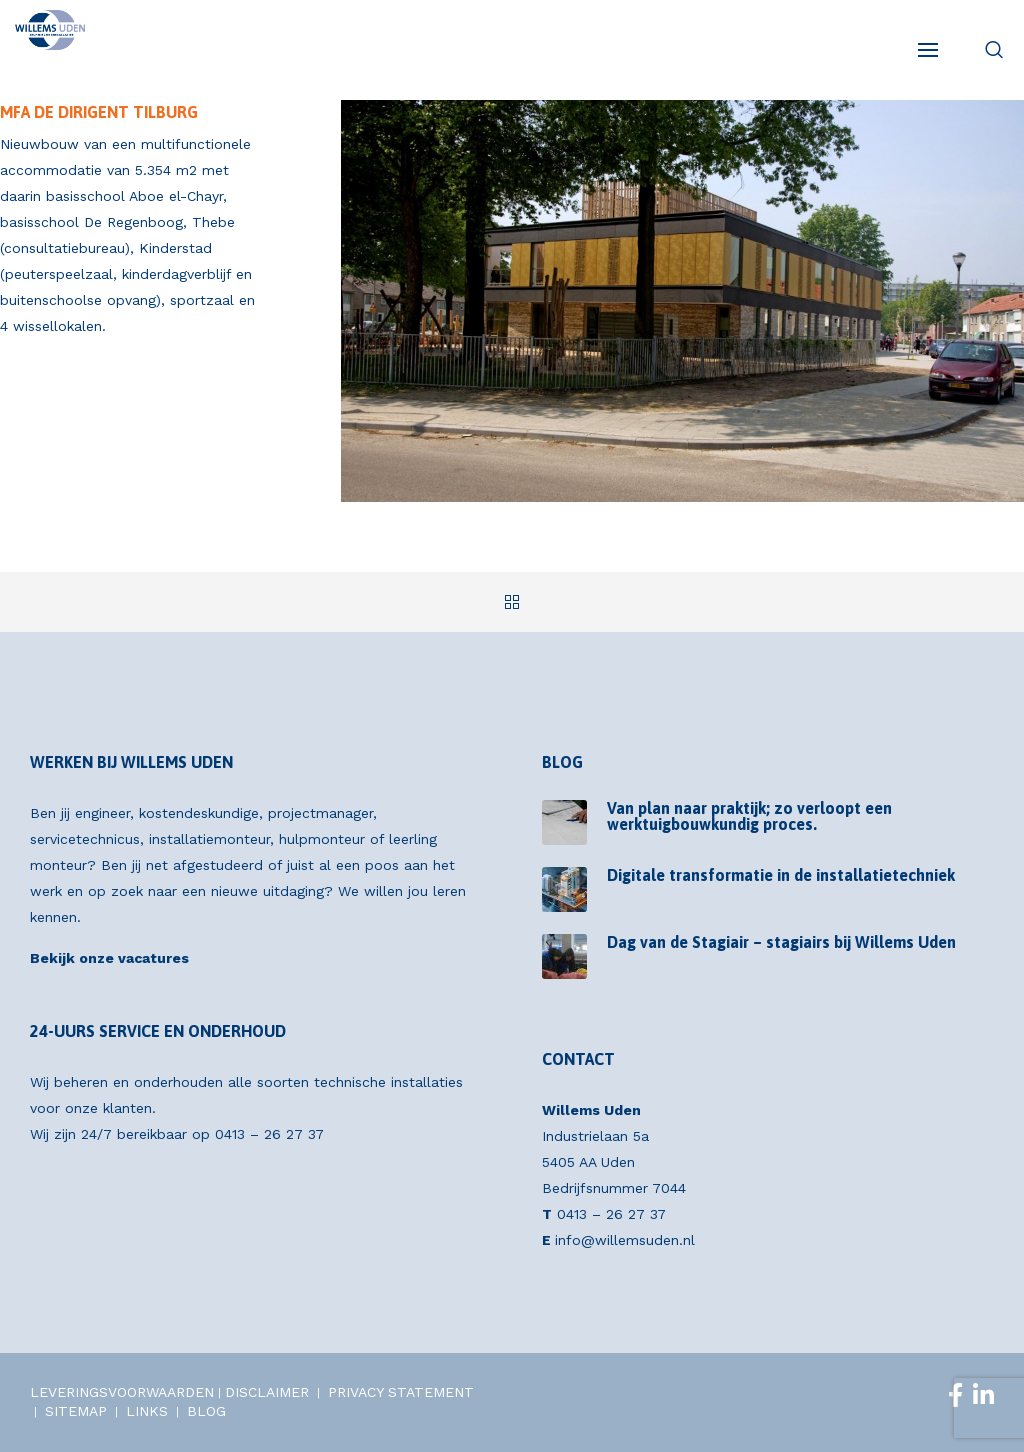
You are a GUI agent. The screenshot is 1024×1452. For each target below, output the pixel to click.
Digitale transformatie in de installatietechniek (781, 875)
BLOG (206, 1411)
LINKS (147, 1411)
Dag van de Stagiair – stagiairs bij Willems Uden (781, 942)
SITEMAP (76, 1411)
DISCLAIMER (267, 1392)
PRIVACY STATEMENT (401, 1392)
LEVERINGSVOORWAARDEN (122, 1392)
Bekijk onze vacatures (109, 958)
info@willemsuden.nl (625, 1240)
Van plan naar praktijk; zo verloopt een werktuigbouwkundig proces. (749, 816)
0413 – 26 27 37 (269, 1134)
